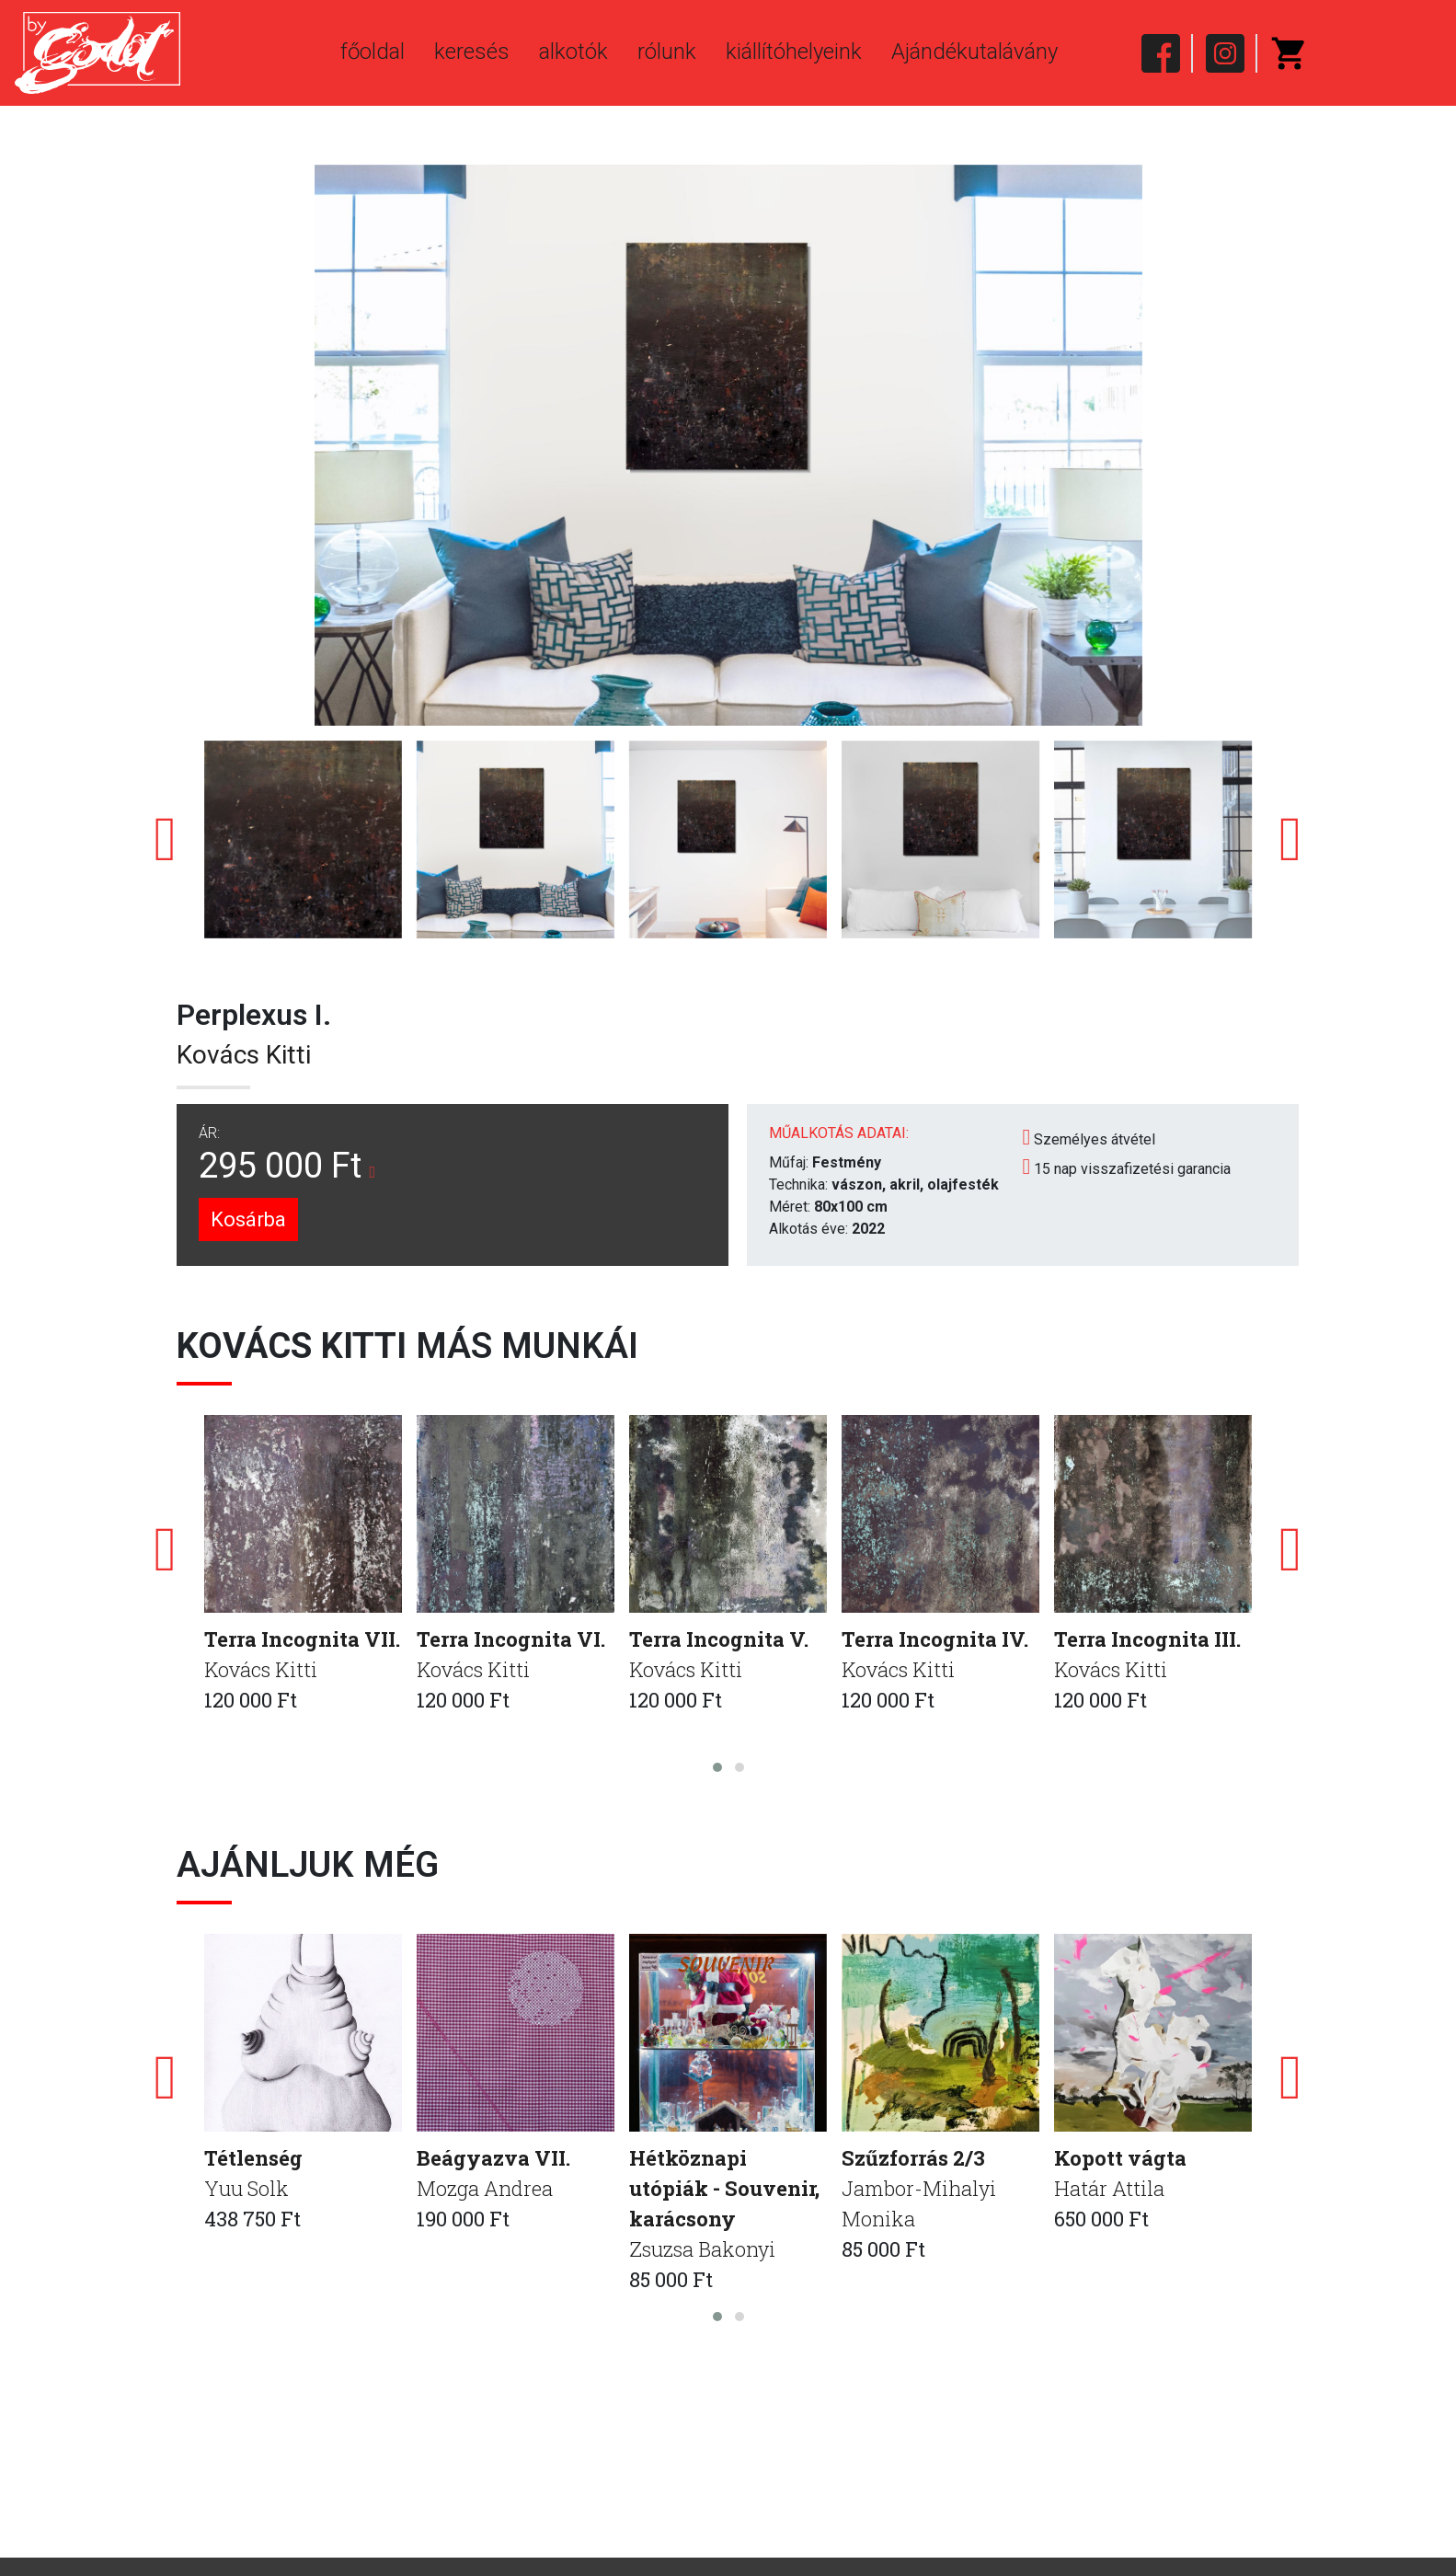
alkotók (573, 51)
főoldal (372, 51)
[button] (717, 1767)
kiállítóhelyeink (794, 51)
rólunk (666, 51)
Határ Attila (1109, 2188)
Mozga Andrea (485, 2188)
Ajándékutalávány (974, 51)
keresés (472, 51)
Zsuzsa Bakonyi (702, 2249)
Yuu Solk (246, 2188)
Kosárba (248, 1219)
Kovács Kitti (244, 1055)
